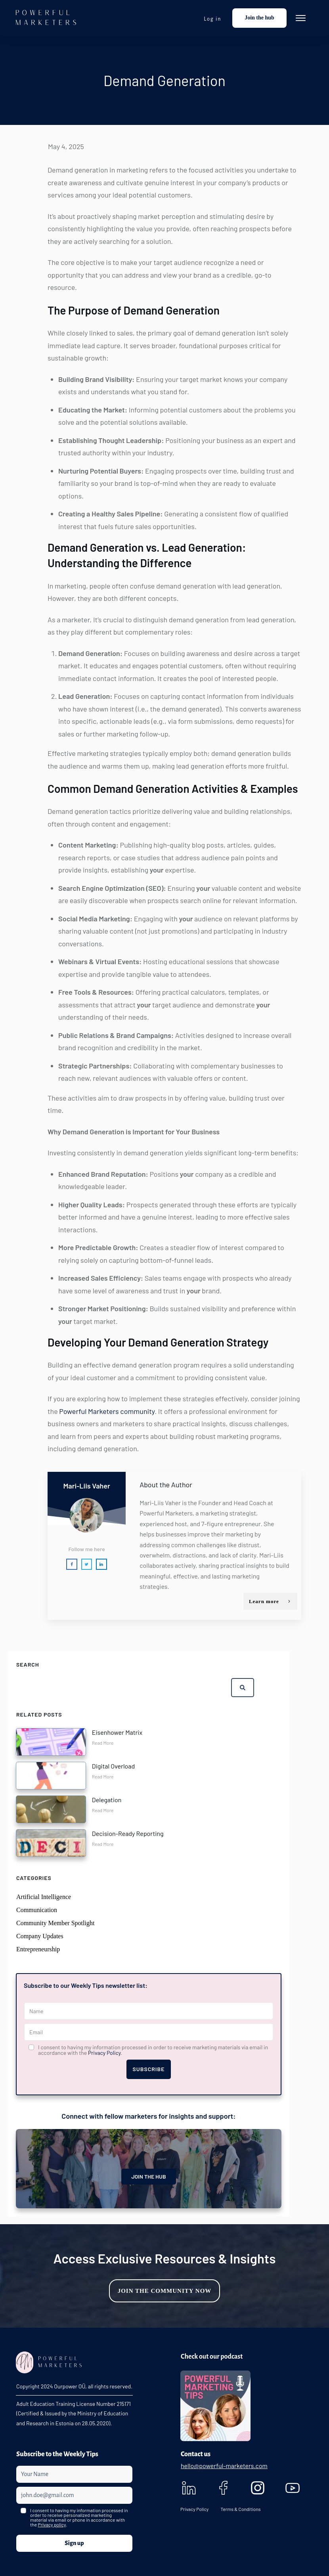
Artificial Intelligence (43, 1896)
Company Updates (39, 1936)
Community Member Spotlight (55, 1923)
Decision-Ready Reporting (128, 1833)
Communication (36, 1910)
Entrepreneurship (38, 1949)
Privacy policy (52, 2524)
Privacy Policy (104, 2052)
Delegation (107, 1799)
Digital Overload (113, 1766)
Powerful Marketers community (107, 1411)
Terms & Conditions (240, 2509)
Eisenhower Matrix (117, 1732)
